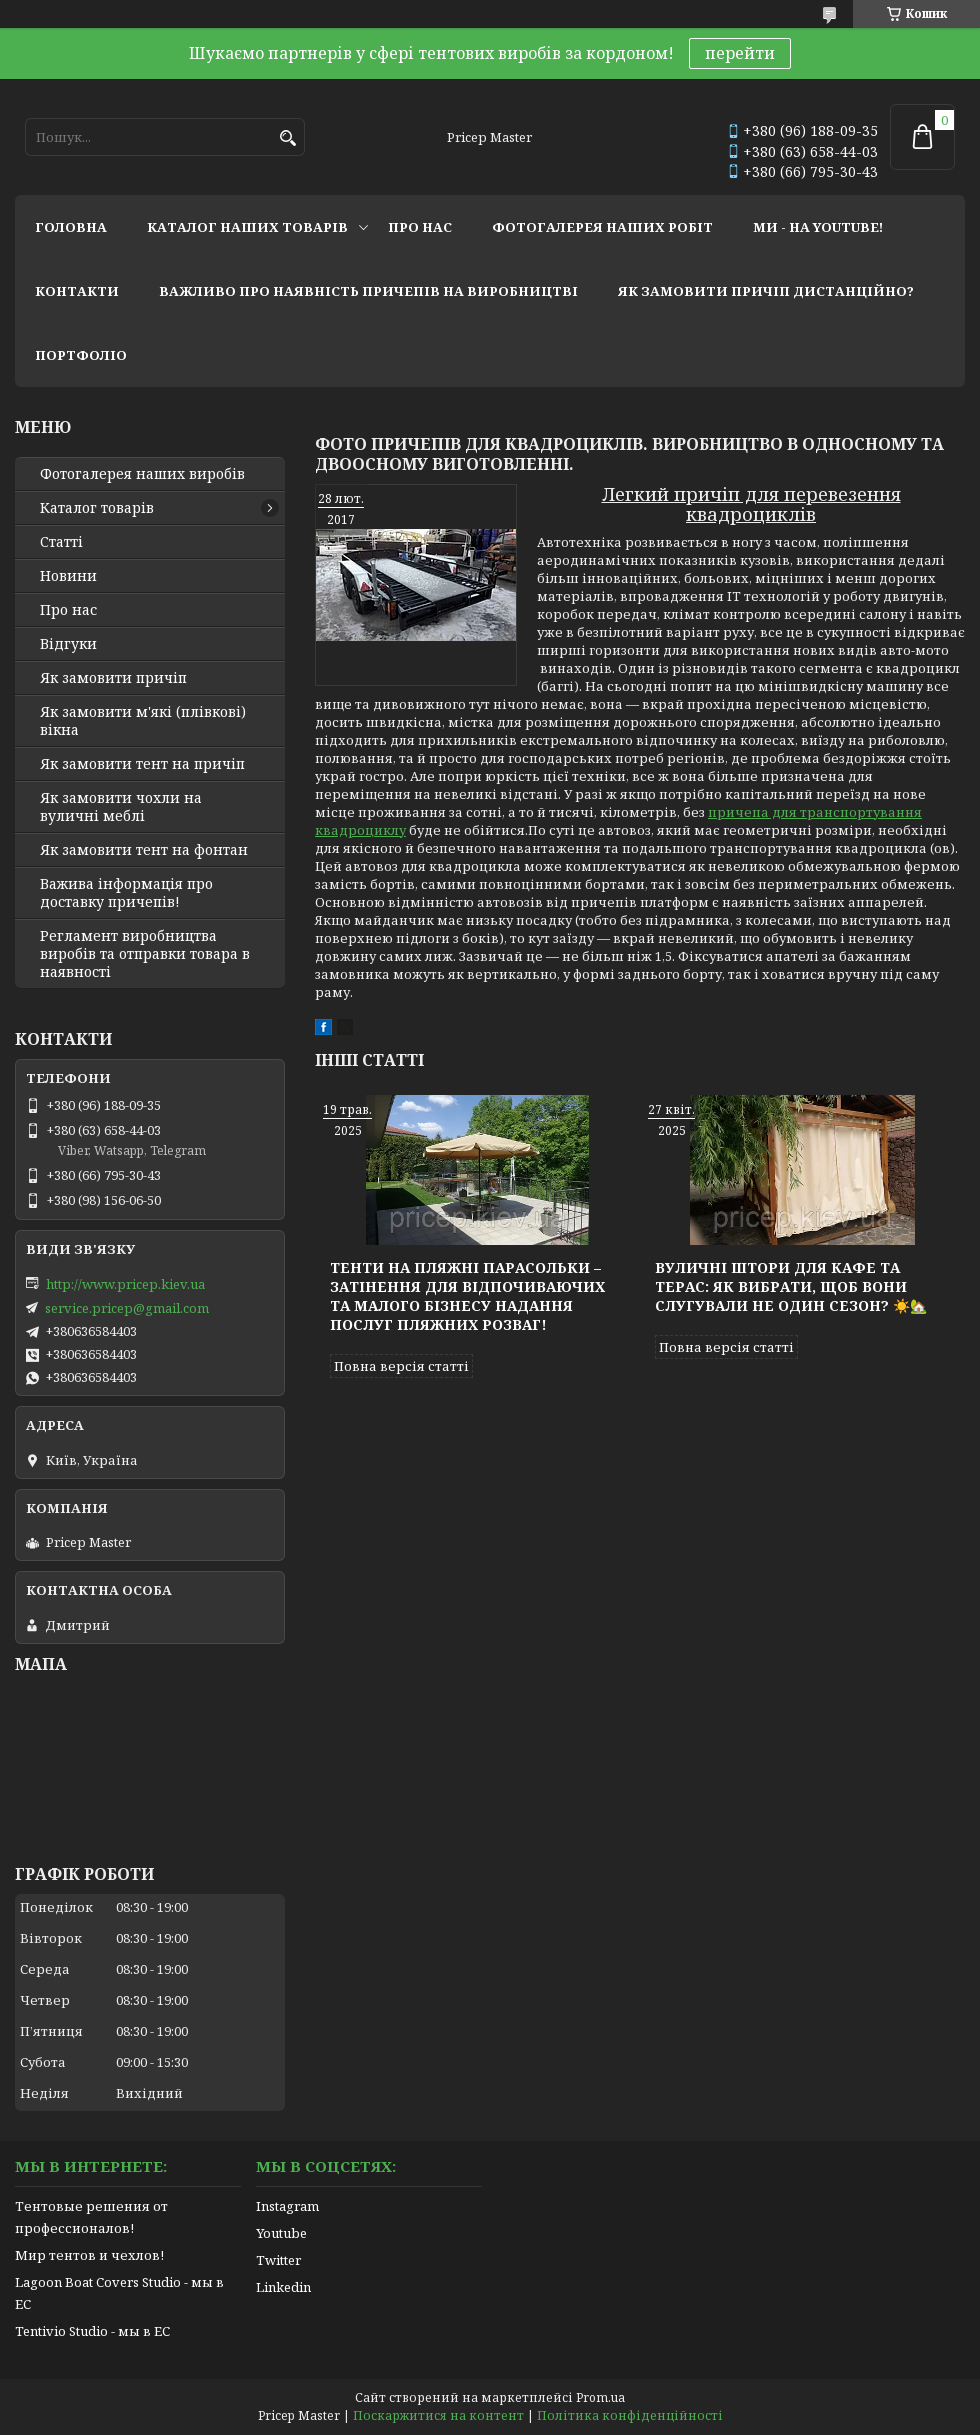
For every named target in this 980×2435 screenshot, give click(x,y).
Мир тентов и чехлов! (89, 2255)
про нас (420, 227)
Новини (68, 576)
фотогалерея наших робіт (602, 227)
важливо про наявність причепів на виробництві (368, 291)
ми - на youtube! (818, 227)
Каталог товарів (97, 508)
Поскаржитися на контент (438, 2415)
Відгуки (68, 644)
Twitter (278, 2260)
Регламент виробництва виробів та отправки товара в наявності (145, 954)
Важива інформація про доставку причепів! (126, 893)
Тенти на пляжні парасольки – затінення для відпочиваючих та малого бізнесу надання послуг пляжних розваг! (467, 1296)
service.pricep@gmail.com (127, 1308)
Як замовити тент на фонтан (144, 850)
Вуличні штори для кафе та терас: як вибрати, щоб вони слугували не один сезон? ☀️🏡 (791, 1286)
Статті (61, 542)
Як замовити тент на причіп (142, 764)
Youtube (281, 2233)
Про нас (68, 610)
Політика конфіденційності (630, 2415)
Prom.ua (600, 2397)
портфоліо (81, 355)
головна (71, 227)
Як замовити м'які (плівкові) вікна (143, 721)
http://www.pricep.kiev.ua (125, 1284)
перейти (740, 53)
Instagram (287, 2206)
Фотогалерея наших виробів (142, 474)
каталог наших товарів (247, 227)
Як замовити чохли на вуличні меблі (121, 807)
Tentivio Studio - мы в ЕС (92, 2331)
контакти (77, 291)
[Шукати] (287, 138)
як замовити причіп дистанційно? (766, 291)
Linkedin (283, 2287)
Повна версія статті (401, 1366)
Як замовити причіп (113, 678)
